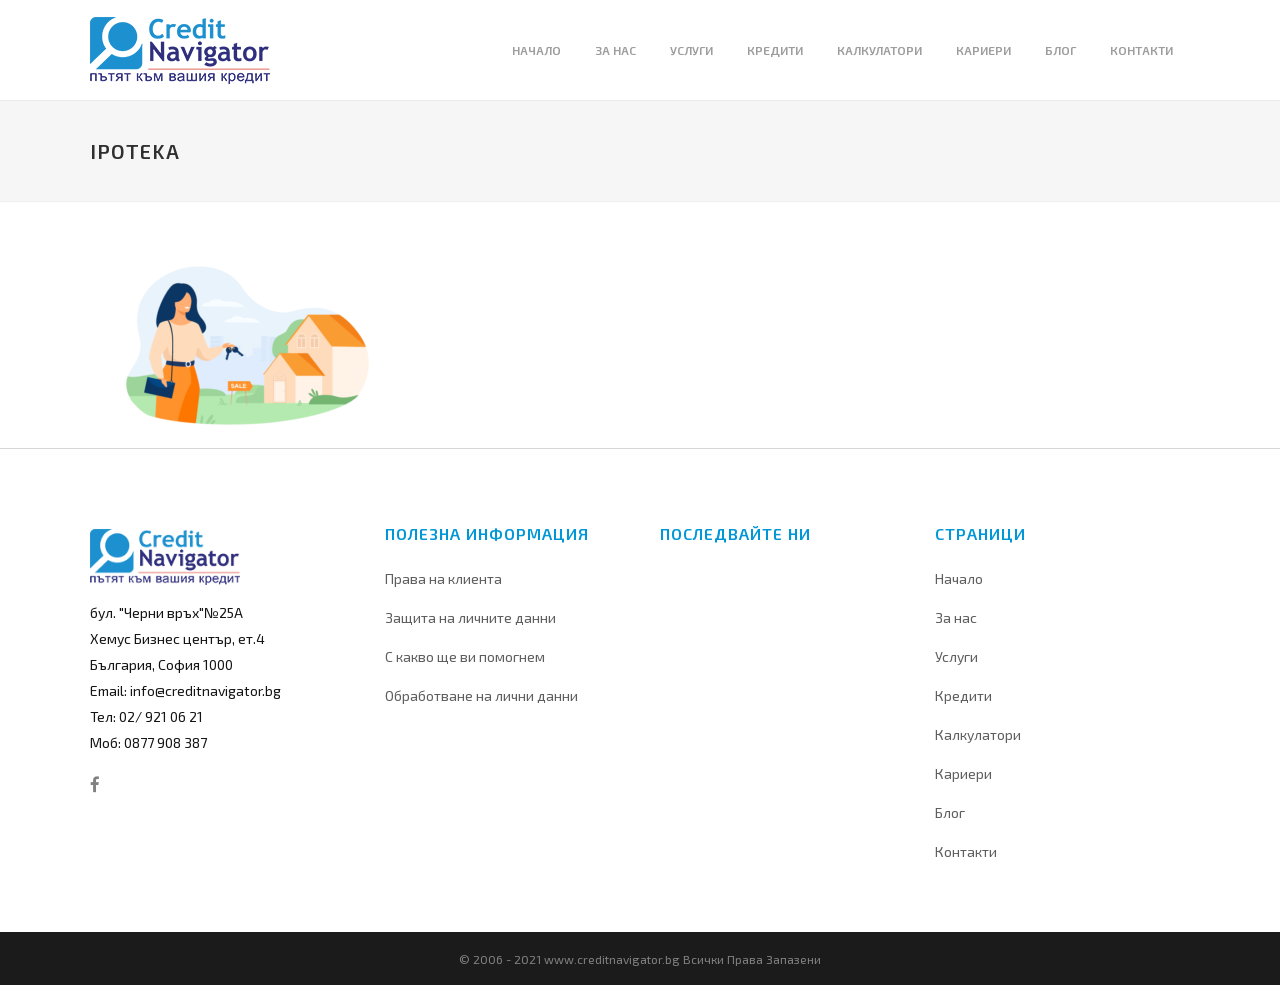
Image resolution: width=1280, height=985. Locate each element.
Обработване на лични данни (481, 695)
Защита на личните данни (470, 617)
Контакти (966, 851)
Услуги (956, 656)
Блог (950, 812)
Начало (959, 578)
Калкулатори (978, 734)
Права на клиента (443, 578)
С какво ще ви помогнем (465, 656)
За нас (956, 617)
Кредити (963, 695)
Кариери (963, 773)
